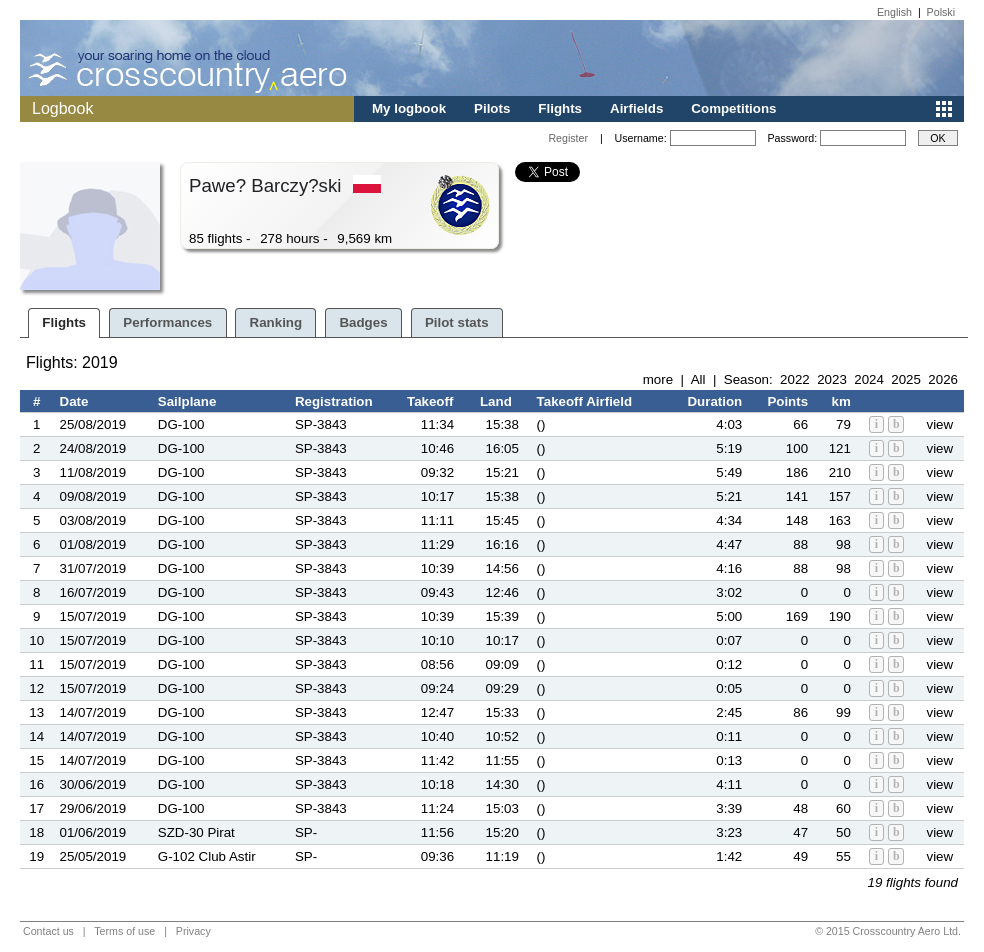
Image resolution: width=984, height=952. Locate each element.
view (939, 424)
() (541, 424)
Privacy (193, 931)
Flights (560, 108)
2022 (795, 379)
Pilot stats (457, 322)
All (698, 379)
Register (568, 138)
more (658, 379)
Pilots (492, 108)
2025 (906, 379)
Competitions (733, 108)
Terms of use (124, 931)
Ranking (276, 322)
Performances (167, 322)
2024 (869, 379)
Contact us (48, 931)
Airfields (636, 108)
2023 (832, 379)
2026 (943, 379)
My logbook (409, 108)
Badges (363, 322)
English (894, 12)
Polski (941, 12)
